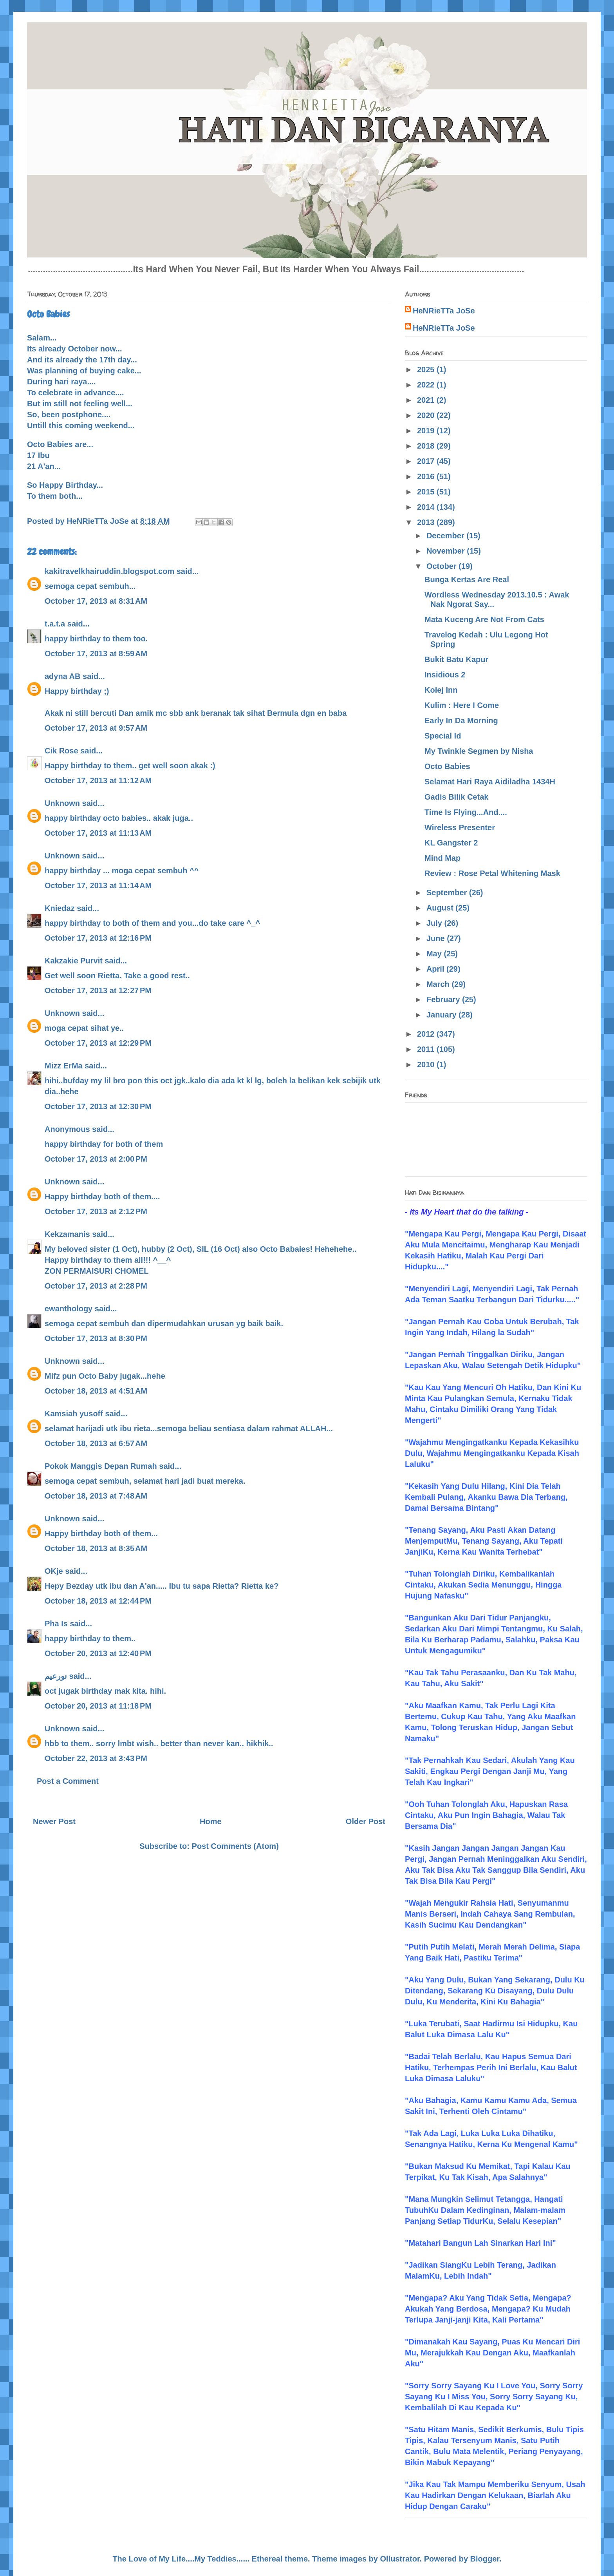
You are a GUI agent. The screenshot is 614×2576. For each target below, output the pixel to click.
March (438, 984)
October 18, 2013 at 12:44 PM (98, 1601)
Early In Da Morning (461, 720)
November (446, 551)
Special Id (442, 735)
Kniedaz (60, 908)
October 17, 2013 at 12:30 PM (98, 1106)
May (435, 953)
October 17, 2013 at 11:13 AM (98, 833)
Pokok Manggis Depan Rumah (101, 1466)
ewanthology (68, 1308)
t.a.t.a (55, 623)
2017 (427, 461)
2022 (427, 384)
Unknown (62, 803)
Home (211, 1821)
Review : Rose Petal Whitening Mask (492, 873)
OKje (54, 1571)
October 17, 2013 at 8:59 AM (96, 653)
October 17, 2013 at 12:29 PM (98, 1043)
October (442, 566)
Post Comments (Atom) (235, 1846)
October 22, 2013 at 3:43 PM (96, 1758)
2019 (427, 430)
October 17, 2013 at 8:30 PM (96, 1338)
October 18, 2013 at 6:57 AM (96, 1443)
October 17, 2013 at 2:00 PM (96, 1159)
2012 (427, 1034)
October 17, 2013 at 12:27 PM (98, 990)
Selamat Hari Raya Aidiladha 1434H (489, 781)
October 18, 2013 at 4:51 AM (96, 1391)
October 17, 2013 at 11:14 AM (98, 885)
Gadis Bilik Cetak (456, 797)
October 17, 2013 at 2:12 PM (96, 1211)
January (442, 1014)
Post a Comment (68, 1781)
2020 (427, 415)
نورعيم (56, 1676)
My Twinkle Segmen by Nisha (478, 751)
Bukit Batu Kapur (456, 659)
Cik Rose (61, 750)
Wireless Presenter (459, 827)
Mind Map (442, 858)
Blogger (484, 2558)
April (436, 969)
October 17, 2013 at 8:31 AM (96, 601)
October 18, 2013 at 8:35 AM (96, 1548)
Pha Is (56, 1623)
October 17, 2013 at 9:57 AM (96, 728)
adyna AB (63, 676)
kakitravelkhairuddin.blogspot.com (109, 571)
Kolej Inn (440, 690)
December (446, 535)
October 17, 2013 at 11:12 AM (98, 780)
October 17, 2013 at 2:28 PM (96, 1286)
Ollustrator (400, 2558)
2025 (427, 369)
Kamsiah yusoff (74, 1413)
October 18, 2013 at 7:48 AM (96, 1496)
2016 (427, 476)
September (447, 892)
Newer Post (54, 1821)
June (436, 938)
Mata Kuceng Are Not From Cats (484, 619)
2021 (427, 400)
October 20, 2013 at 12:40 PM (98, 1653)
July (435, 923)
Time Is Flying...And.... (465, 812)
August (440, 907)
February (444, 999)
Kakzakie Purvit (74, 960)
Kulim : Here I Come (461, 705)
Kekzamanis (67, 1234)
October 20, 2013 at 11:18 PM (98, 1706)
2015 (427, 491)
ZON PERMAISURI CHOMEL (97, 1271)
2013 (427, 522)
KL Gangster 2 (451, 842)
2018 (427, 446)
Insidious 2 (444, 674)
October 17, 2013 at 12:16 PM (98, 938)
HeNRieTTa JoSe (444, 310)
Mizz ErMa (64, 1065)
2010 (427, 1064)
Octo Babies (447, 766)
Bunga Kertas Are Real (466, 579)
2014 (427, 507)
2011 (427, 1049)
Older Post (365, 1821)
